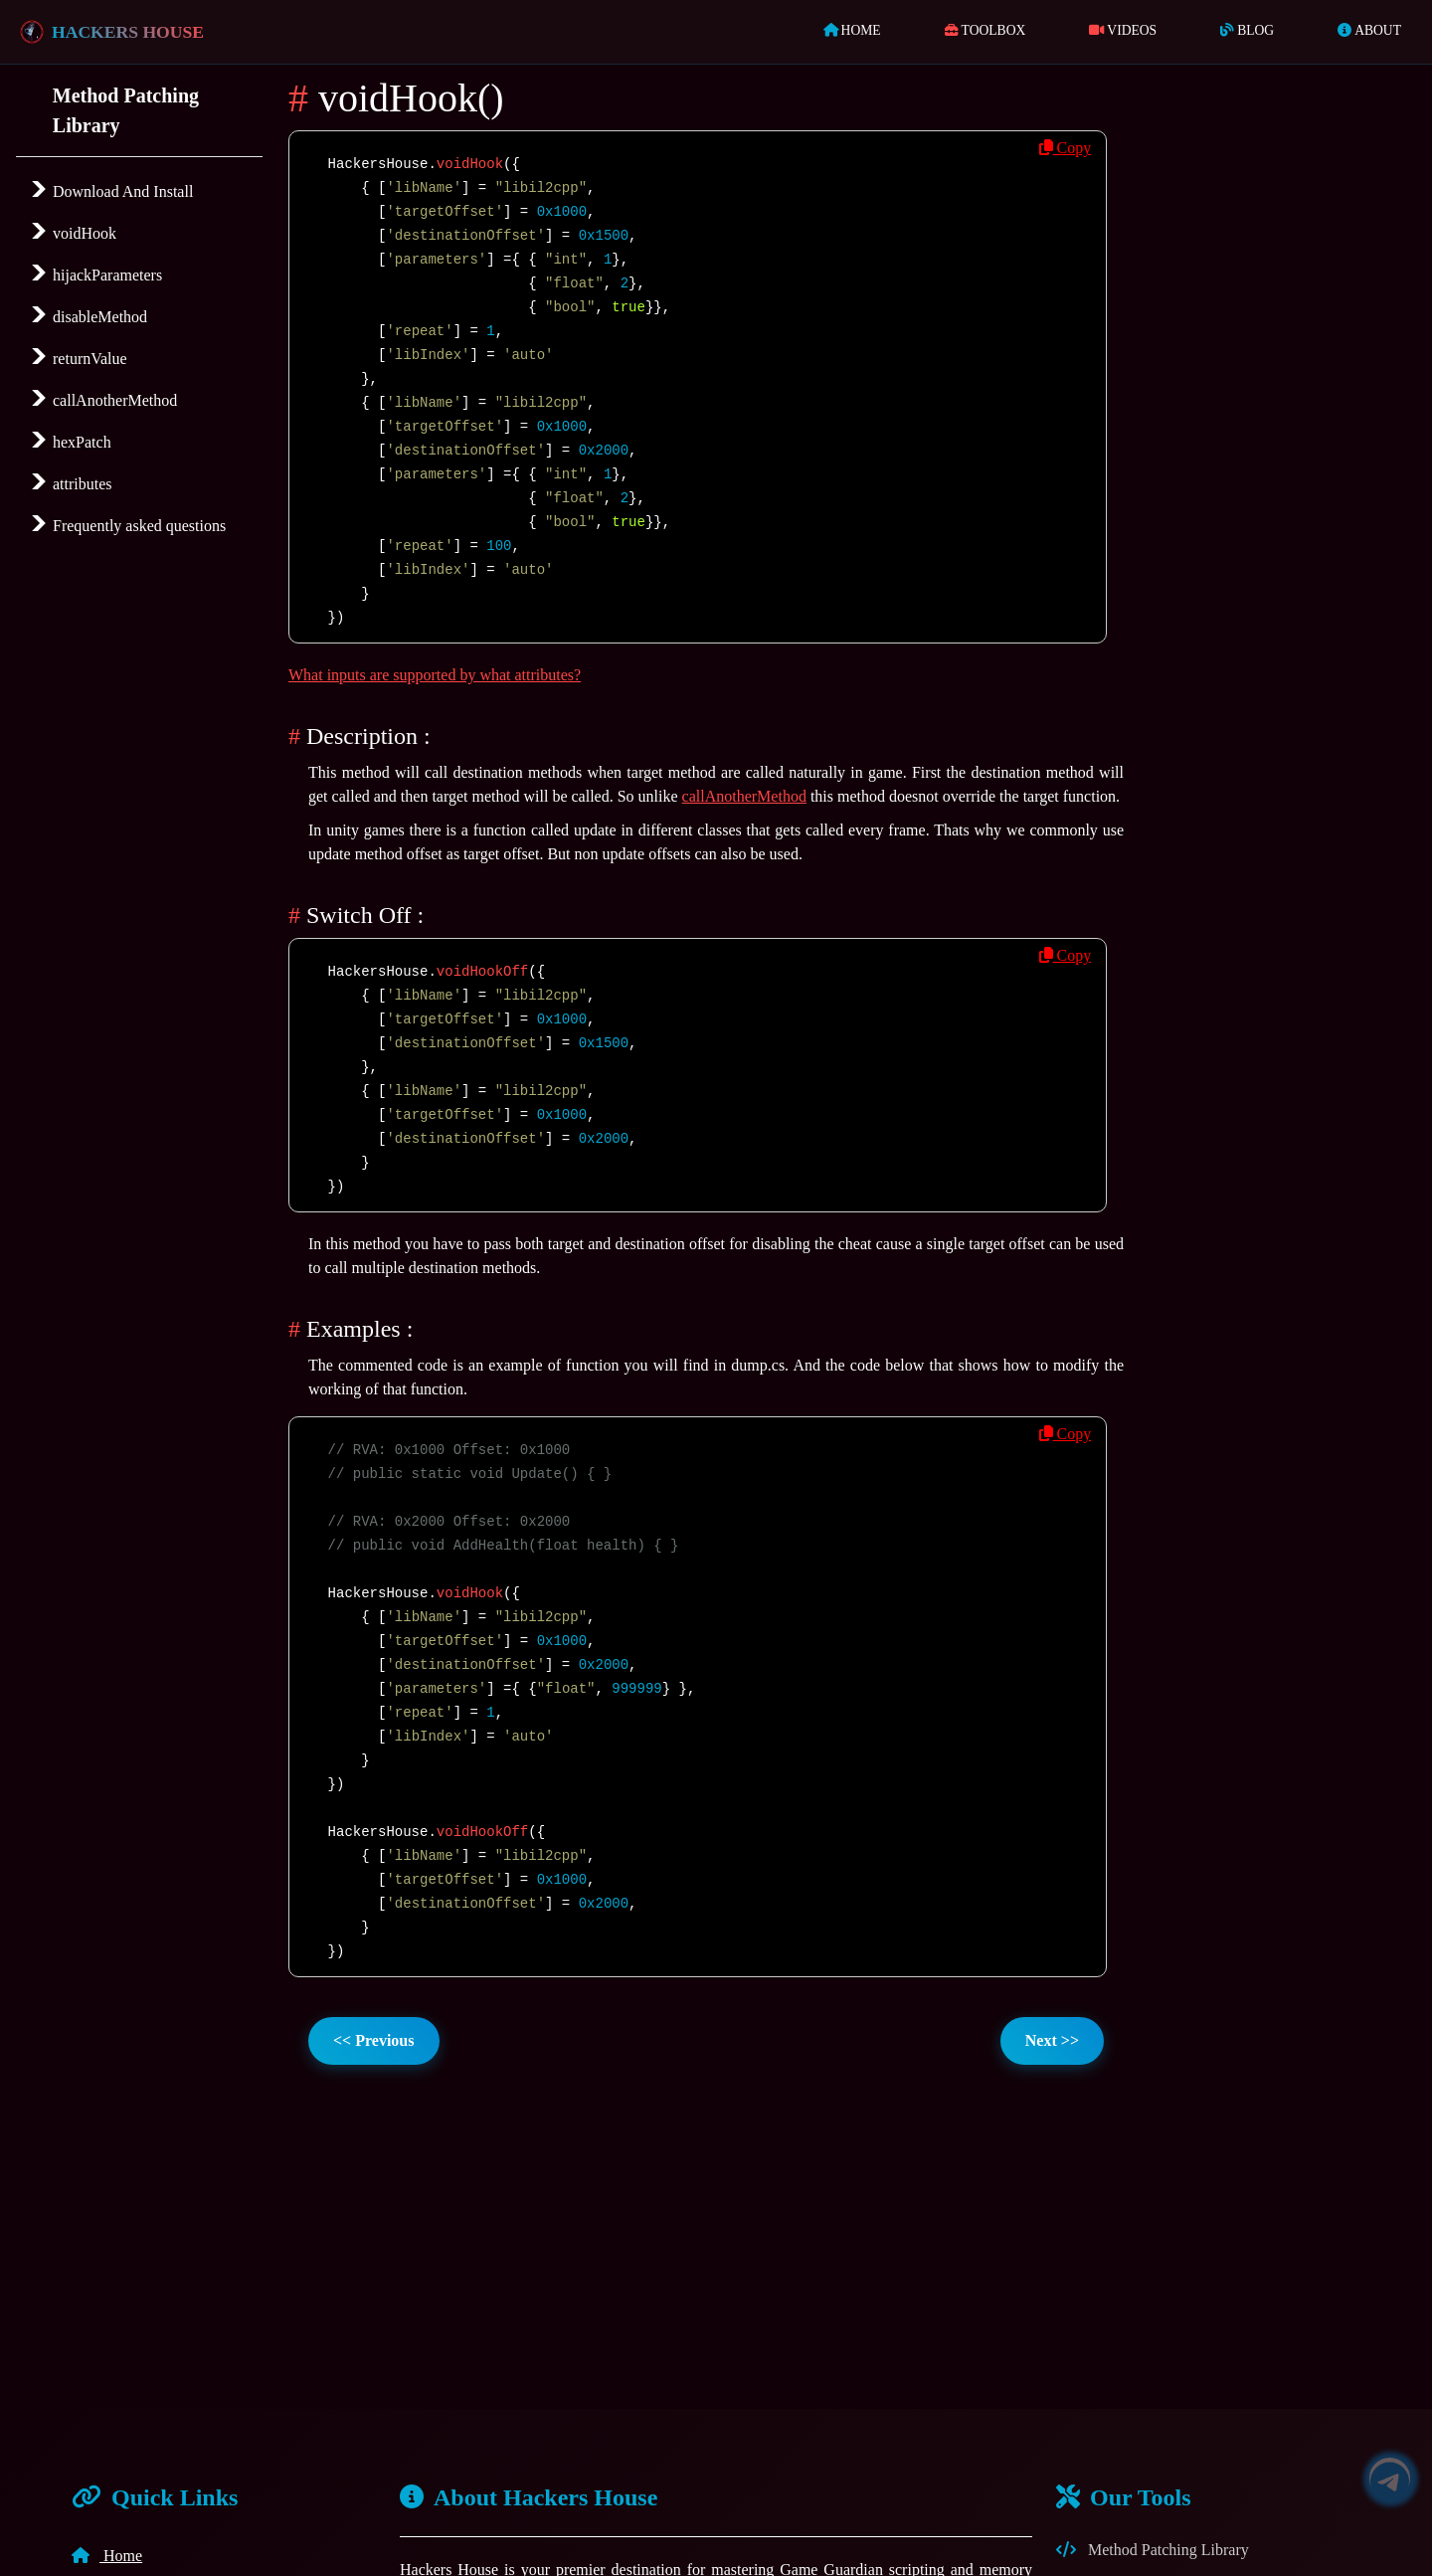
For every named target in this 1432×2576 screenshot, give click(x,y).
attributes (80, 483)
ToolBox (985, 30)
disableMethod (98, 316)
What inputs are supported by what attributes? (434, 674)
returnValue (88, 358)
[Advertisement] (1283, 621)
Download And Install (121, 191)
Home (856, 29)
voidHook (82, 233)
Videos (1123, 30)
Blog (1247, 30)
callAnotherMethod (113, 400)
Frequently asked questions (137, 525)
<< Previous (374, 2040)
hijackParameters (105, 275)
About (1369, 30)
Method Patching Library (1152, 2549)
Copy (1065, 147)
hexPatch (80, 442)
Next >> (1052, 2040)
